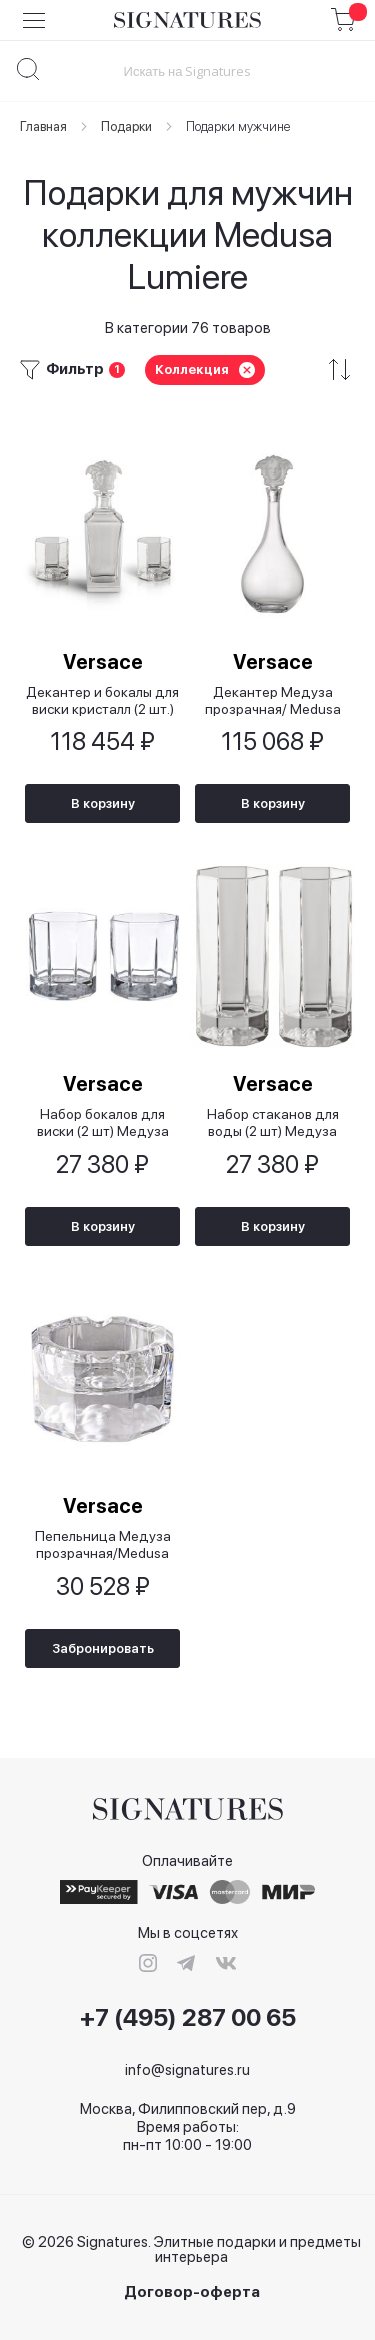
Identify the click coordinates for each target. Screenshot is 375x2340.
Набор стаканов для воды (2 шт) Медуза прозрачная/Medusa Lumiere (272, 1122)
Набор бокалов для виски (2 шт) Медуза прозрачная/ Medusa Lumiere (103, 1122)
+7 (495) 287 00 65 (188, 2018)
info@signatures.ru (187, 2070)
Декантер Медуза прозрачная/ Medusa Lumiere (273, 700)
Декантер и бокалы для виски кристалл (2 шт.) (102, 700)
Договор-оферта (192, 2292)
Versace (103, 662)
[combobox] (187, 70)
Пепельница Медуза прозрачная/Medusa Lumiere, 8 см (103, 1544)
